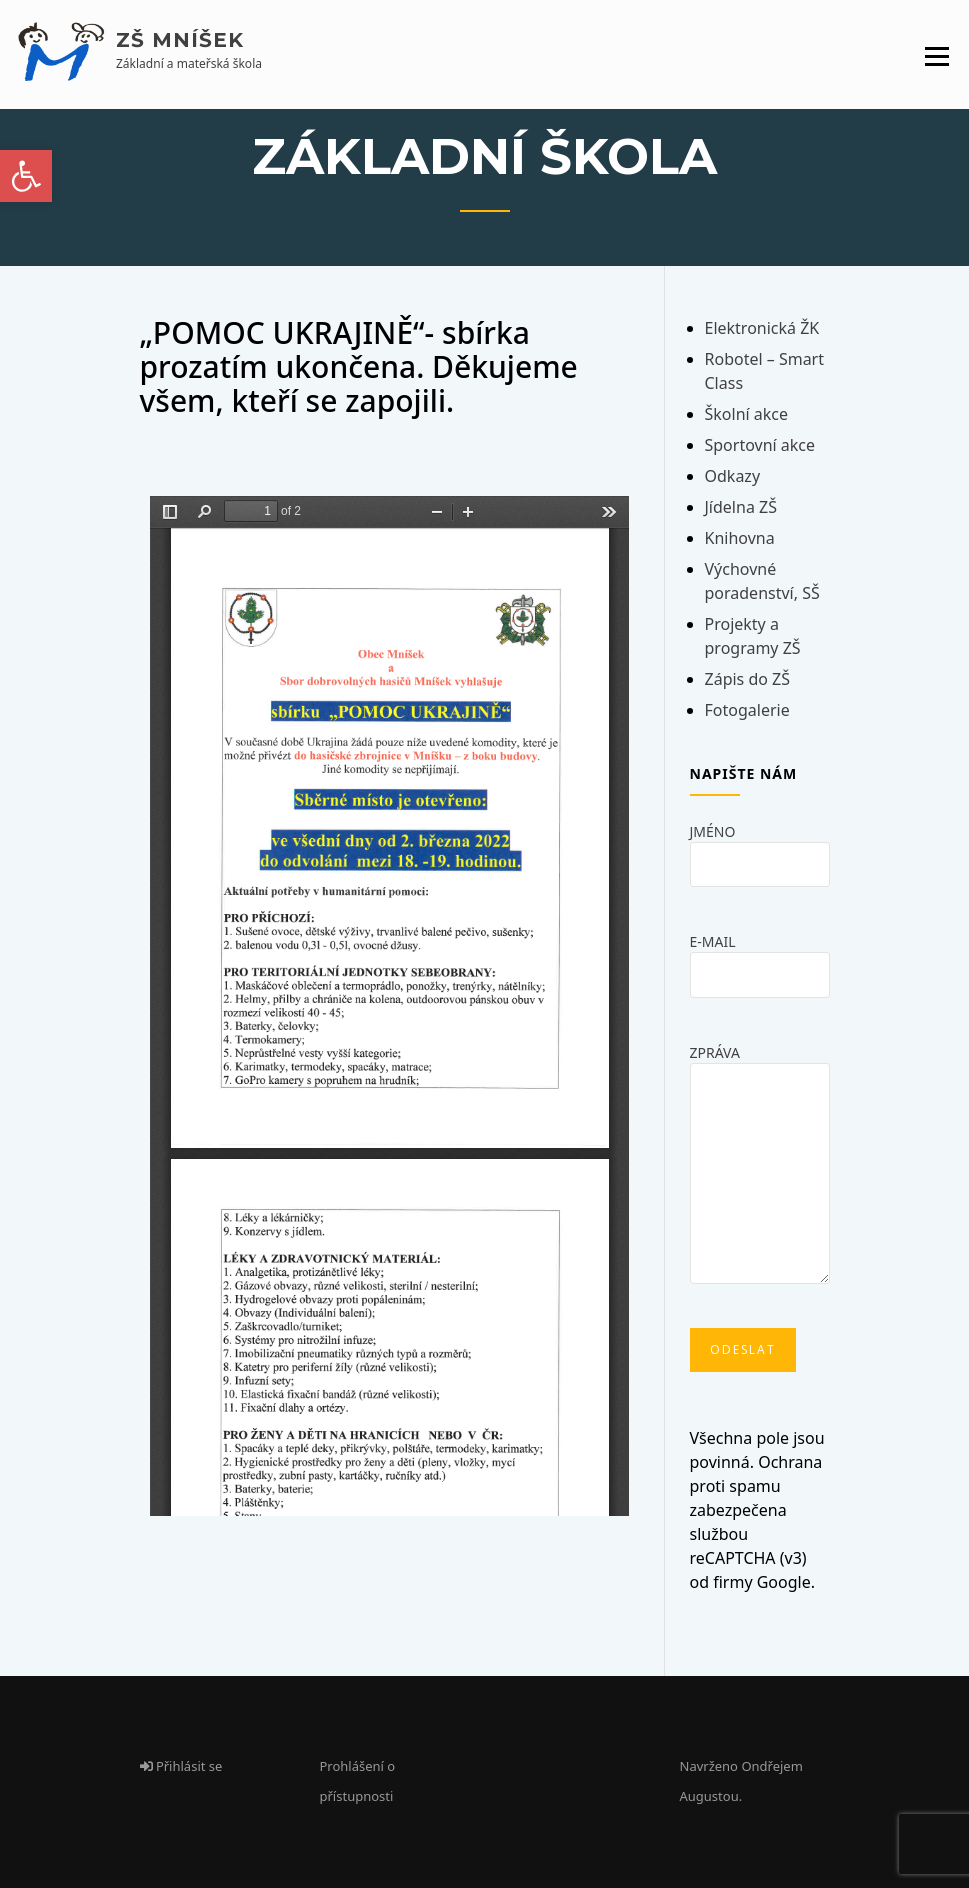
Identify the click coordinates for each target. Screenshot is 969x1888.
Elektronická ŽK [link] (762, 328)
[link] (26, 176)
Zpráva (760, 1170)
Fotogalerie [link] (747, 710)
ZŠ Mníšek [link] (180, 40)
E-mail (760, 957)
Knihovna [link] (740, 538)
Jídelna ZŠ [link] (741, 507)
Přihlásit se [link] (181, 1766)
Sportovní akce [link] (760, 445)
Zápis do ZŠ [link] (748, 679)
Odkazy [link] (733, 476)
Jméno (760, 847)
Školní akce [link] (747, 414)
